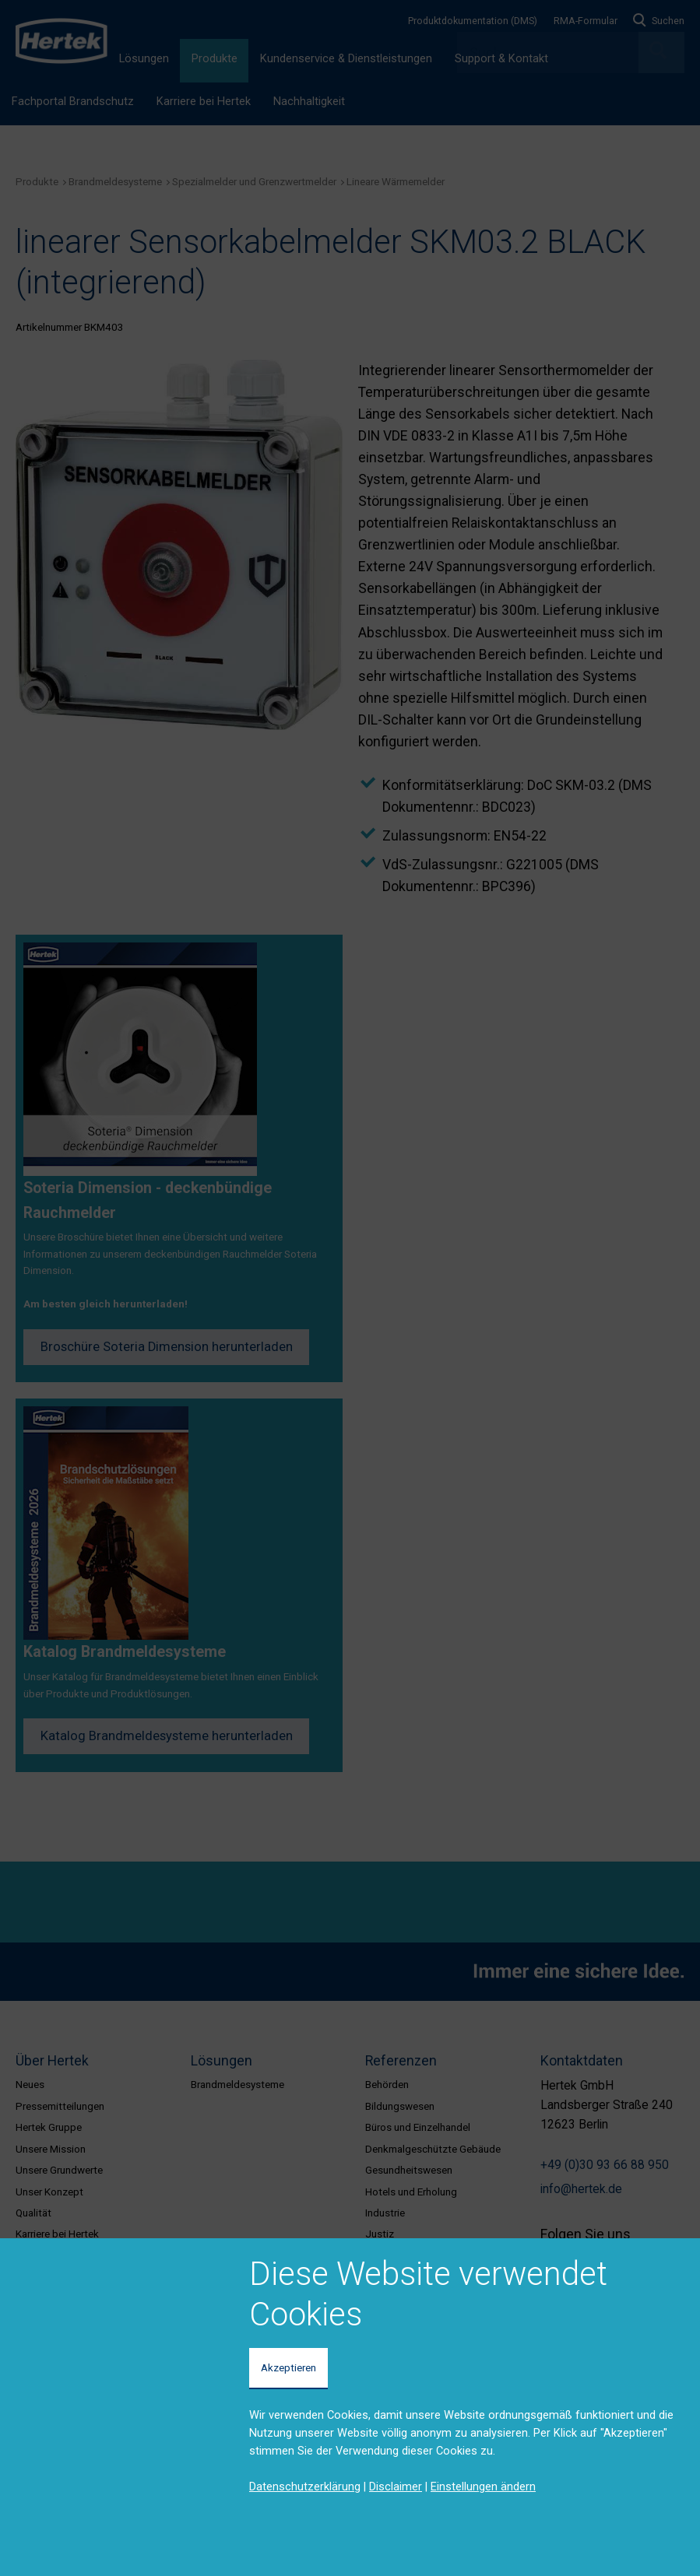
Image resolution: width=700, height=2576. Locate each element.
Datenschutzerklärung (305, 2486)
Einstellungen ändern (483, 2486)
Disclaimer (395, 2486)
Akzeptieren (288, 2367)
